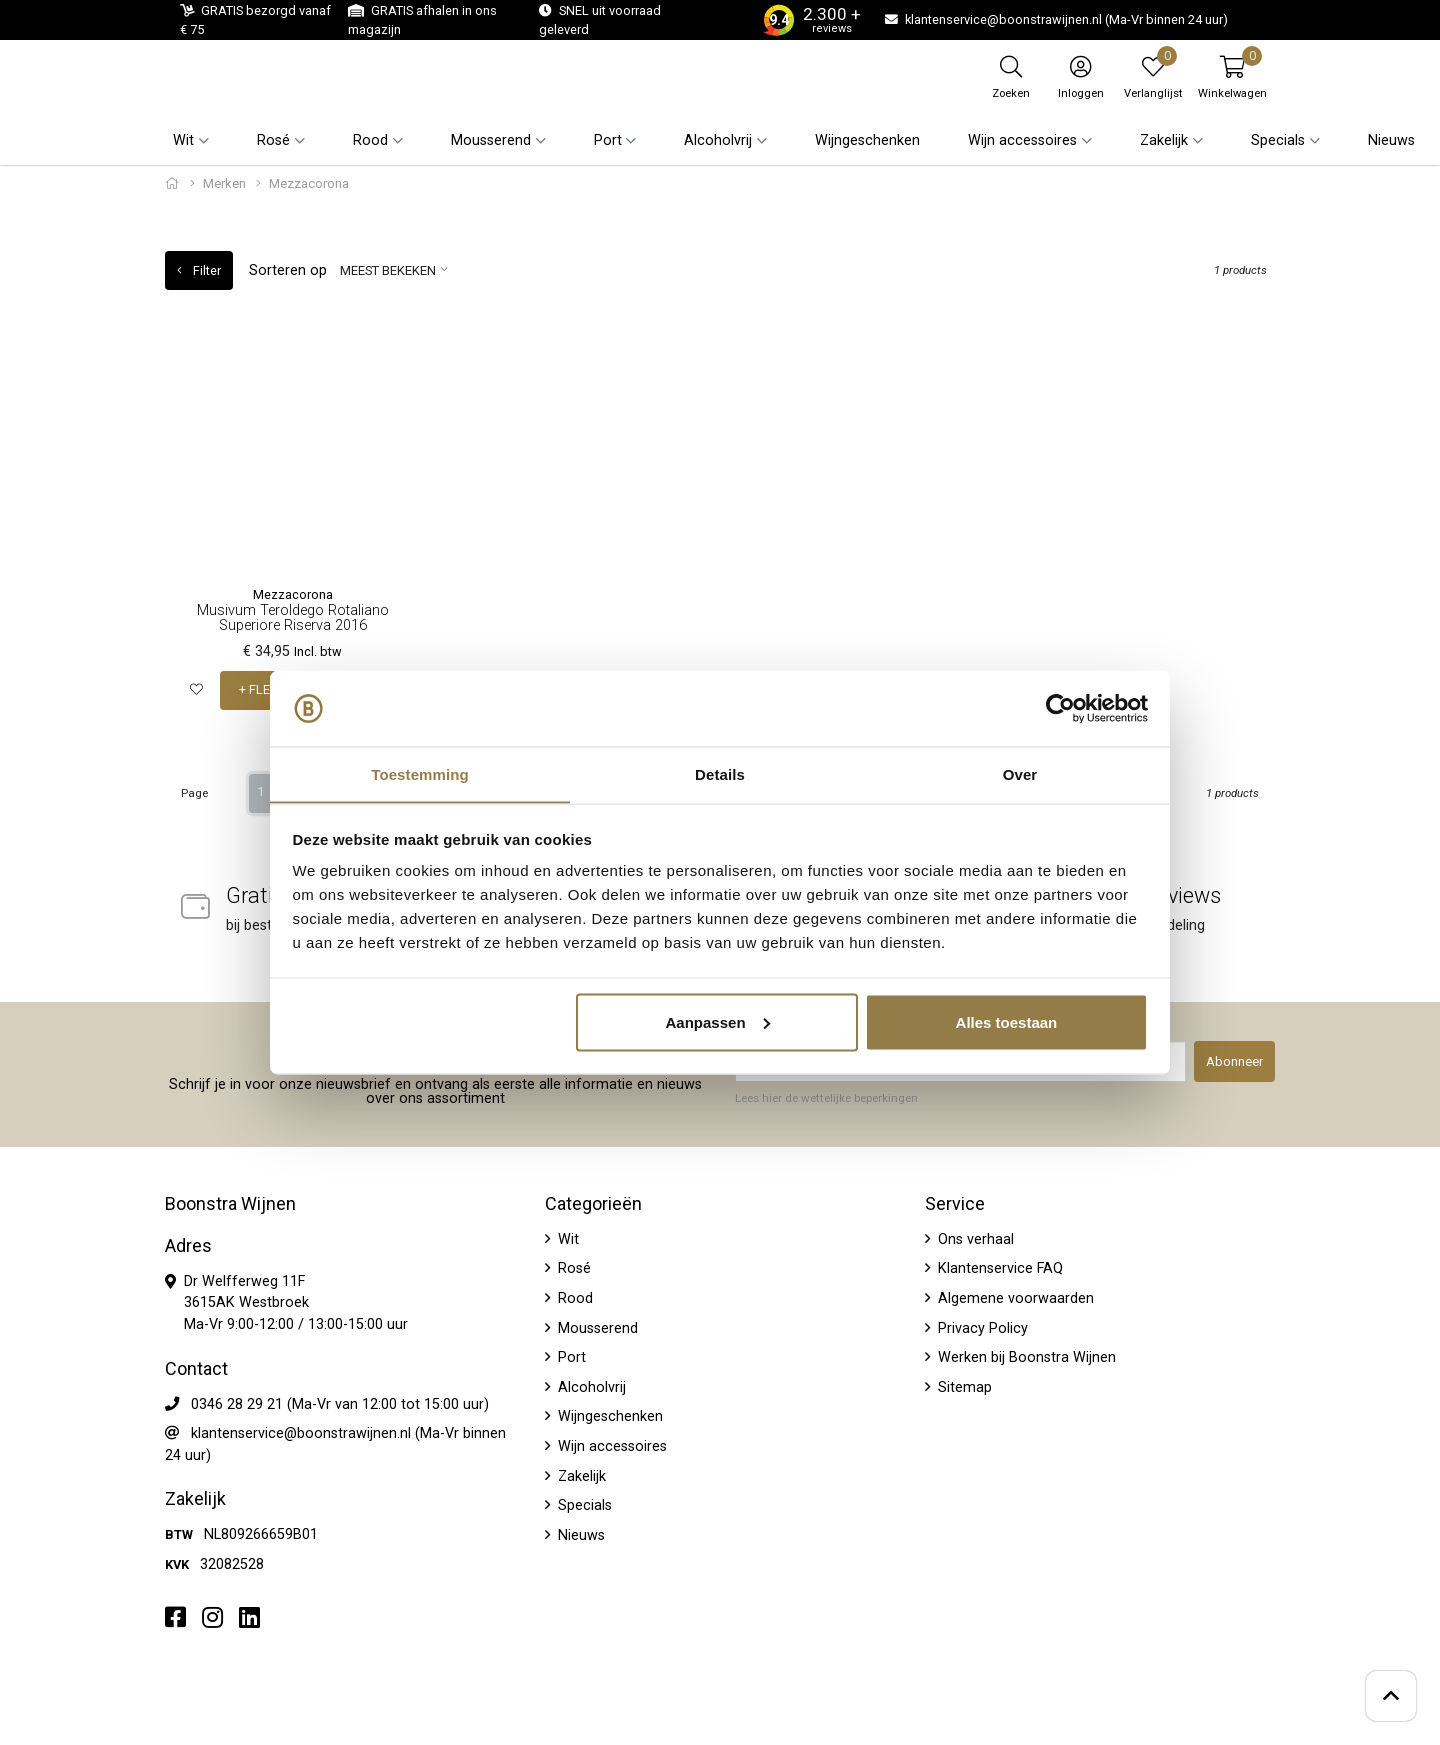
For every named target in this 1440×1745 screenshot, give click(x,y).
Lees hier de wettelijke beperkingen (826, 1098)
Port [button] (608, 140)
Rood (573, 1297)
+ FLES (258, 690)
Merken (224, 183)
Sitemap (963, 1386)
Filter (199, 270)
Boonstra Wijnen (230, 1203)
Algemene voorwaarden (1014, 1297)
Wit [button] (183, 140)
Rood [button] (370, 140)
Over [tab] (1020, 773)
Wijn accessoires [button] (1022, 140)
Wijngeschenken (867, 140)
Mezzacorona (293, 594)
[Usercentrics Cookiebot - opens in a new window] (1060, 708)
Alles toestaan (1007, 1022)
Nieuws (1391, 140)
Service (955, 1203)
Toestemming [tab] (420, 773)
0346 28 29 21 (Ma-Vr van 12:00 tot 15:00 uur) (340, 1403)
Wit (566, 1238)
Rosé (572, 1268)
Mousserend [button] (491, 140)
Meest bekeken (388, 270)
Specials (583, 1505)
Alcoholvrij (590, 1386)
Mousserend (596, 1327)
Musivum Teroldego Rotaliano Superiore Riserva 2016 (293, 617)
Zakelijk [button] (1164, 140)
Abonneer (1234, 1061)
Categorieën (593, 1203)
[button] (1232, 77)
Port (570, 1357)
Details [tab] (720, 773)
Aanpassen (718, 1022)
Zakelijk (580, 1475)
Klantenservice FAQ (998, 1268)
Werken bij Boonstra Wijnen (1025, 1357)
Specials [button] (1278, 140)
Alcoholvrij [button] (718, 140)
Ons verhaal (974, 1238)
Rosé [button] (273, 140)
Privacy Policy (981, 1327)
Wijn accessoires (610, 1446)
